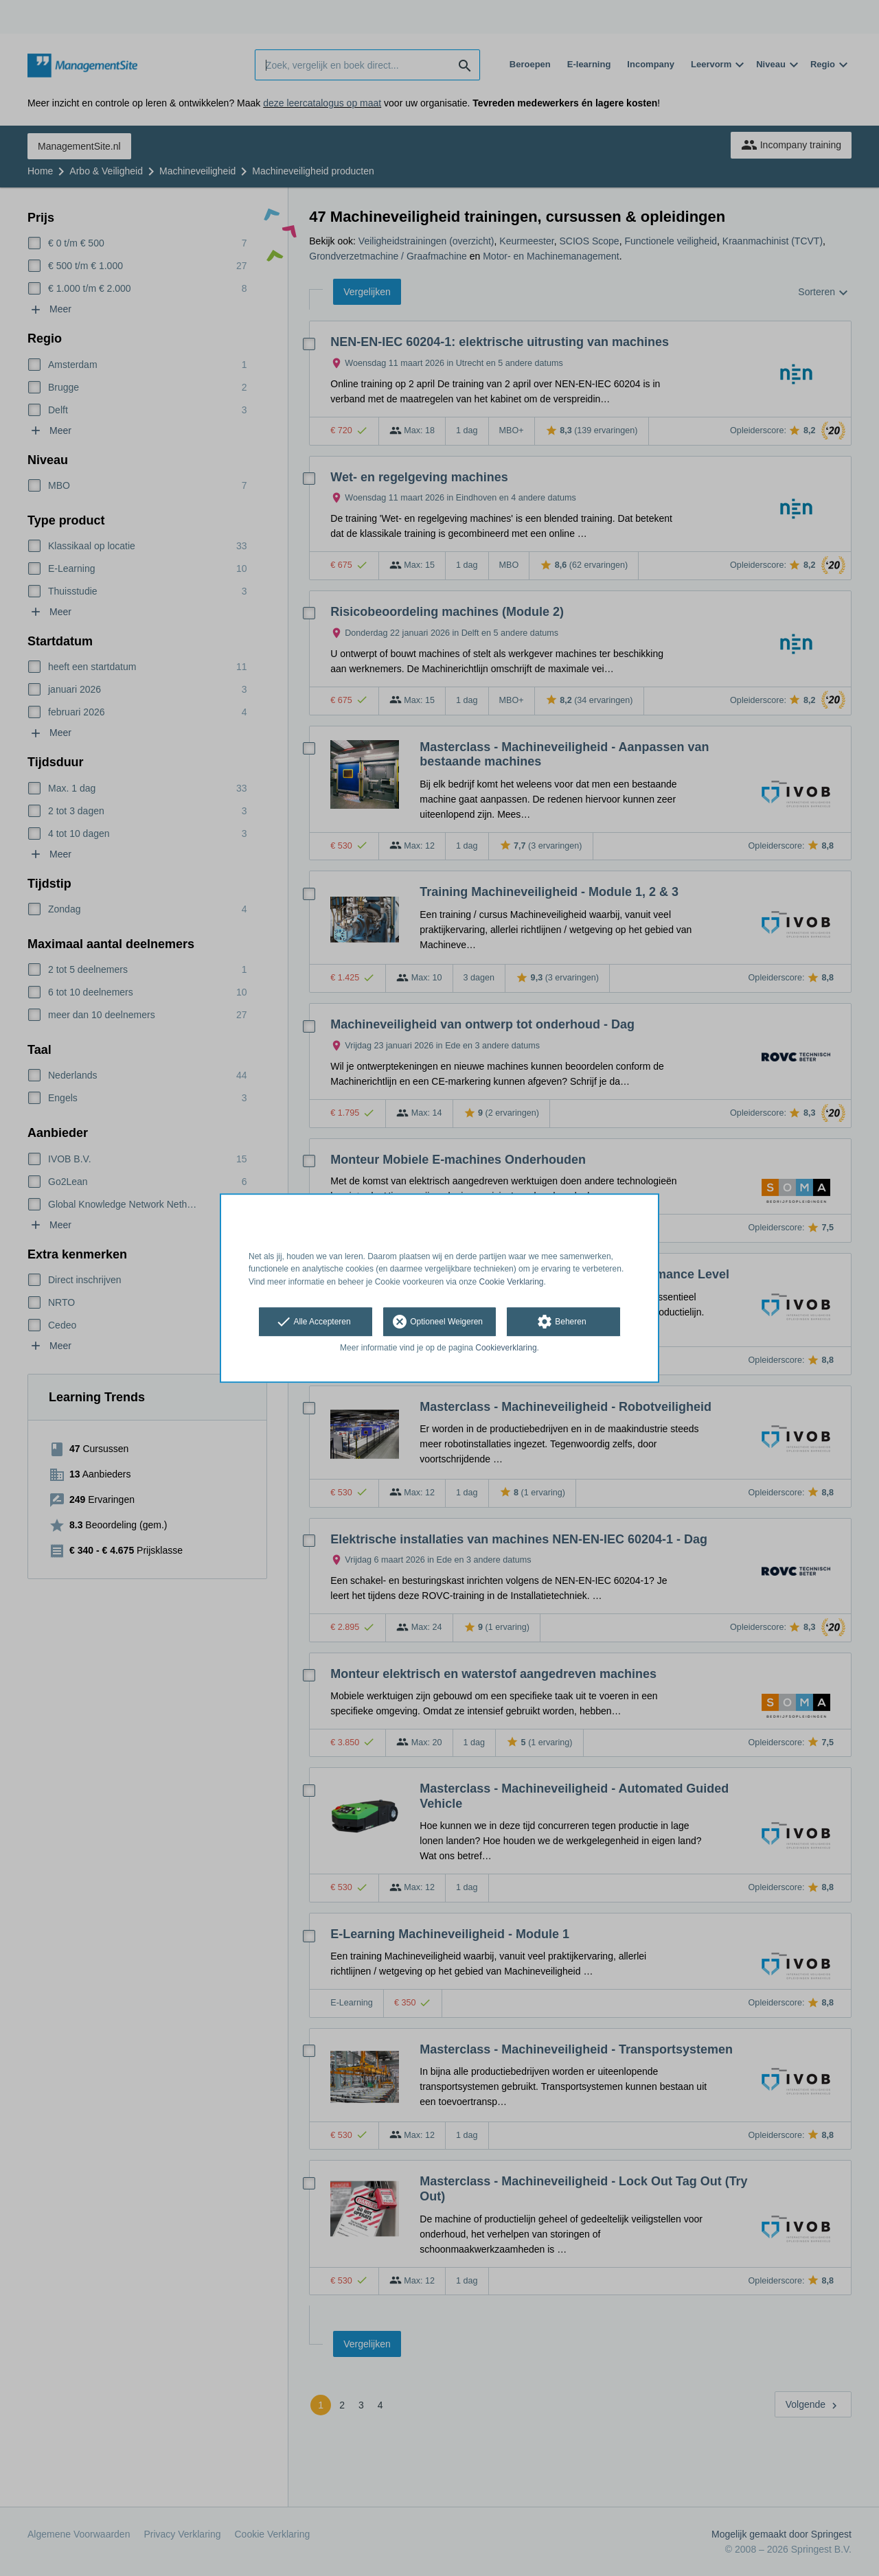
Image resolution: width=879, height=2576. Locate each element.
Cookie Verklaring (511, 1282)
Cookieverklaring (505, 1348)
